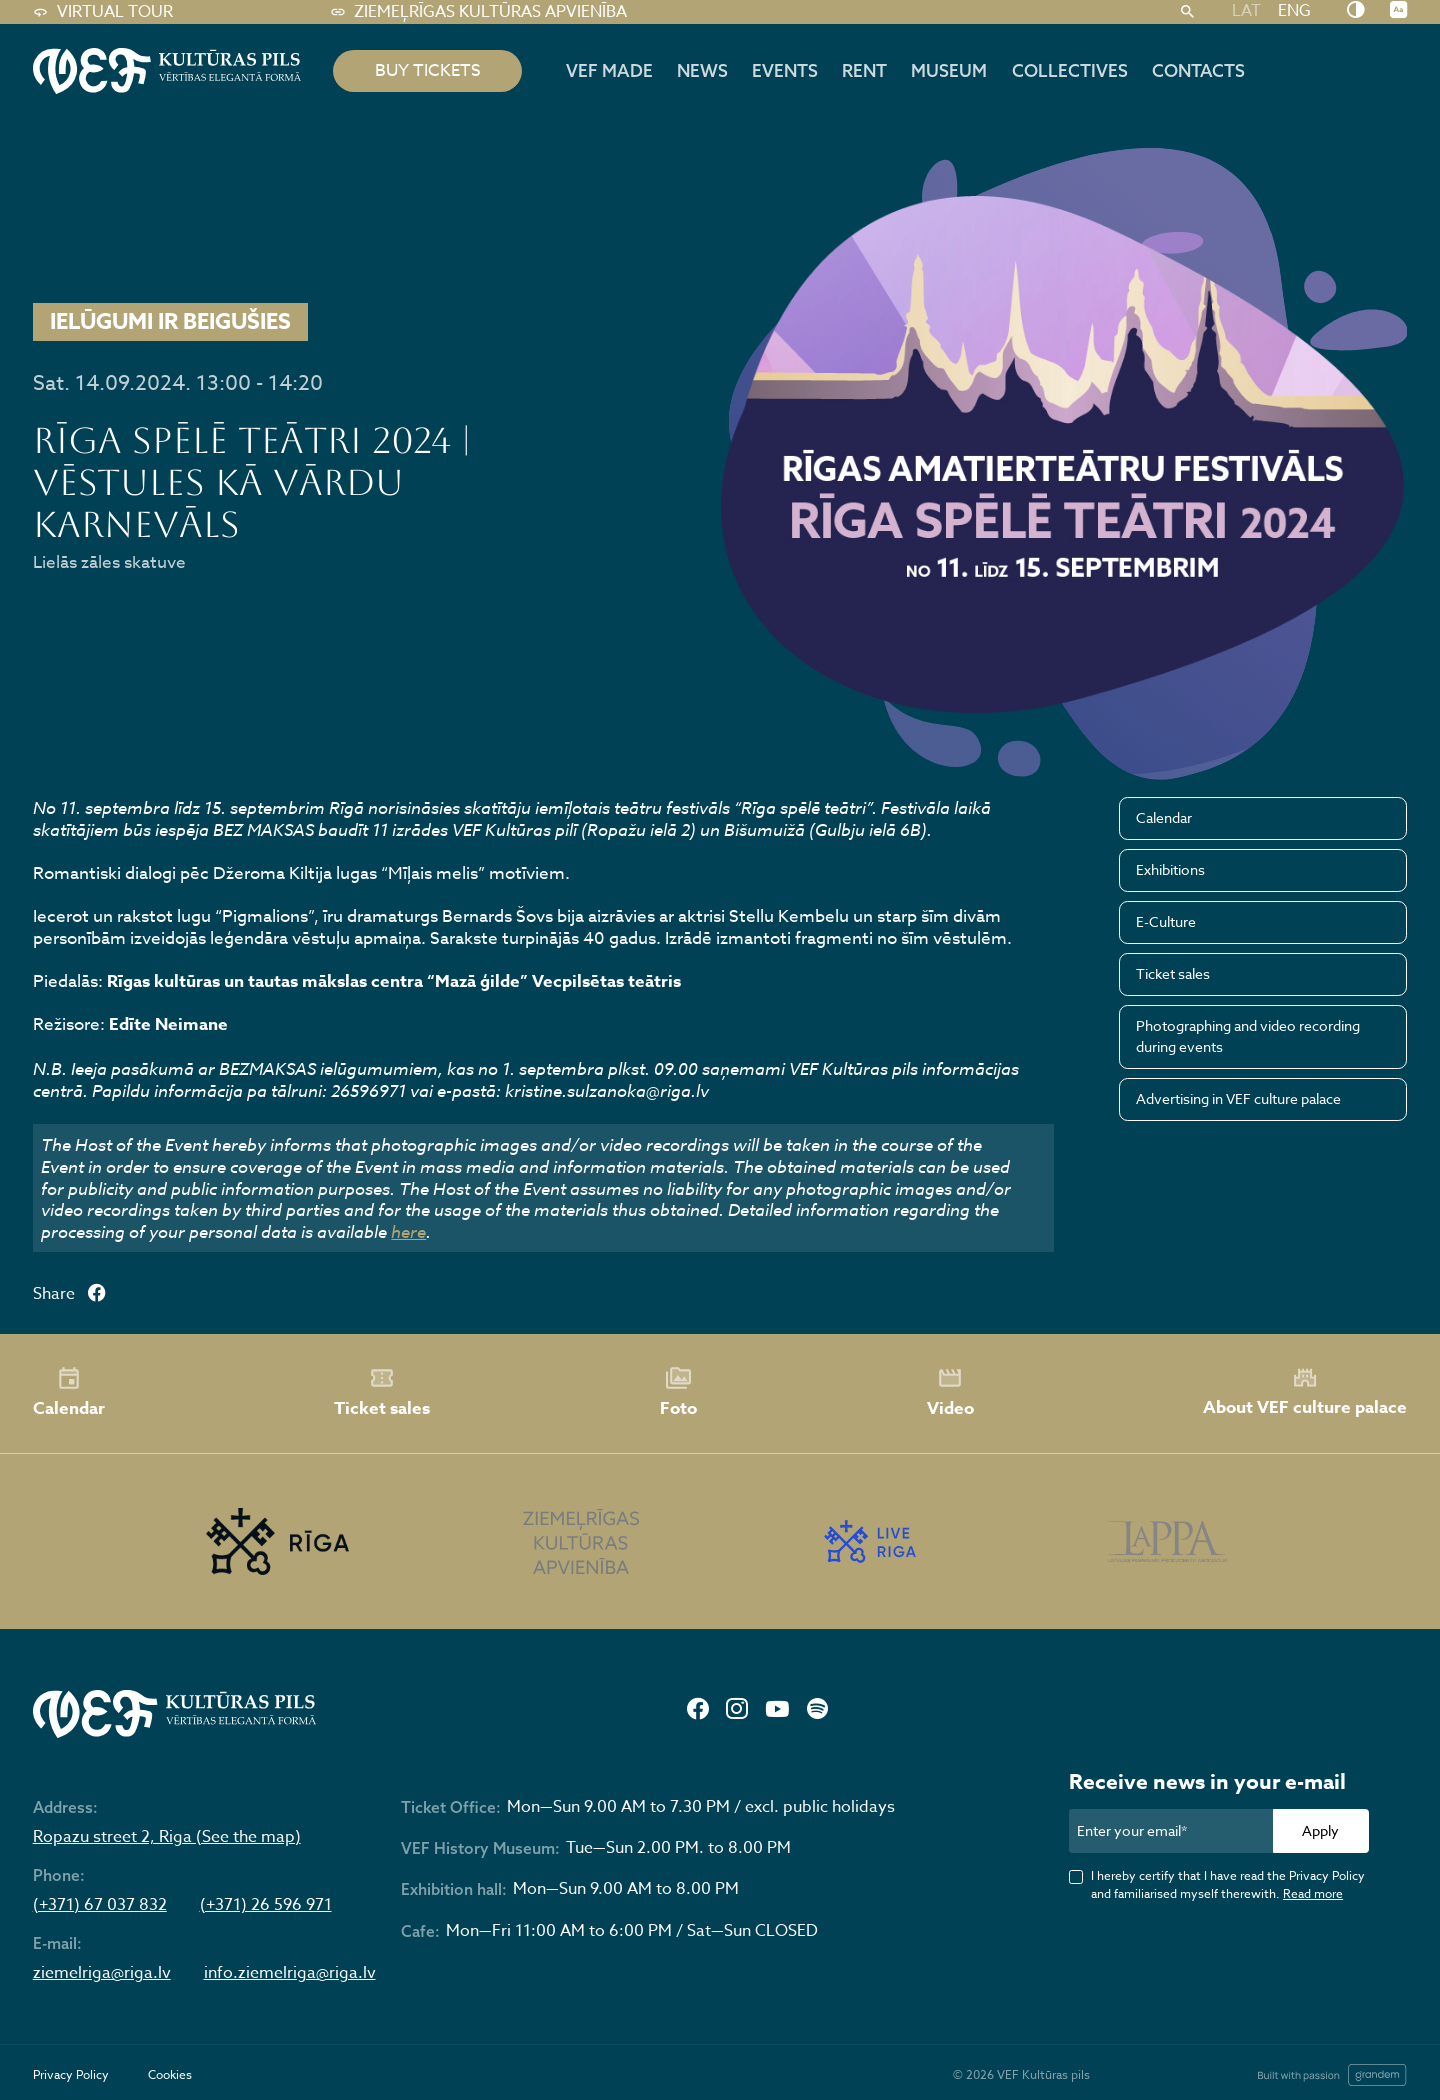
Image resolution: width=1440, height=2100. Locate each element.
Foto (678, 1393)
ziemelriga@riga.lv (102, 1973)
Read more (1313, 1893)
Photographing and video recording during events (1248, 1036)
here (408, 1231)
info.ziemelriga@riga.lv (290, 1973)
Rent (864, 70)
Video (950, 1393)
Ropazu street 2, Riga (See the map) (167, 1837)
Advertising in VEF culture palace (1238, 1098)
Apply (1320, 1830)
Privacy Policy (71, 2074)
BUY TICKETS (428, 70)
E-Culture (1166, 921)
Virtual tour (103, 12)
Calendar (1164, 817)
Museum (949, 70)
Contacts (1198, 70)
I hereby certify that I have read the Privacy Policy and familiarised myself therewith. (1228, 1884)
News (702, 70)
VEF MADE (609, 70)
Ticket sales (1173, 973)
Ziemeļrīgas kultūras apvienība (478, 12)
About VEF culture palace (1305, 1392)
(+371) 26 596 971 (266, 1905)
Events (785, 70)
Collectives (1070, 70)
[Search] (1187, 12)
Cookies (170, 2074)
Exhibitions (1170, 869)
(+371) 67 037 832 (100, 1905)
